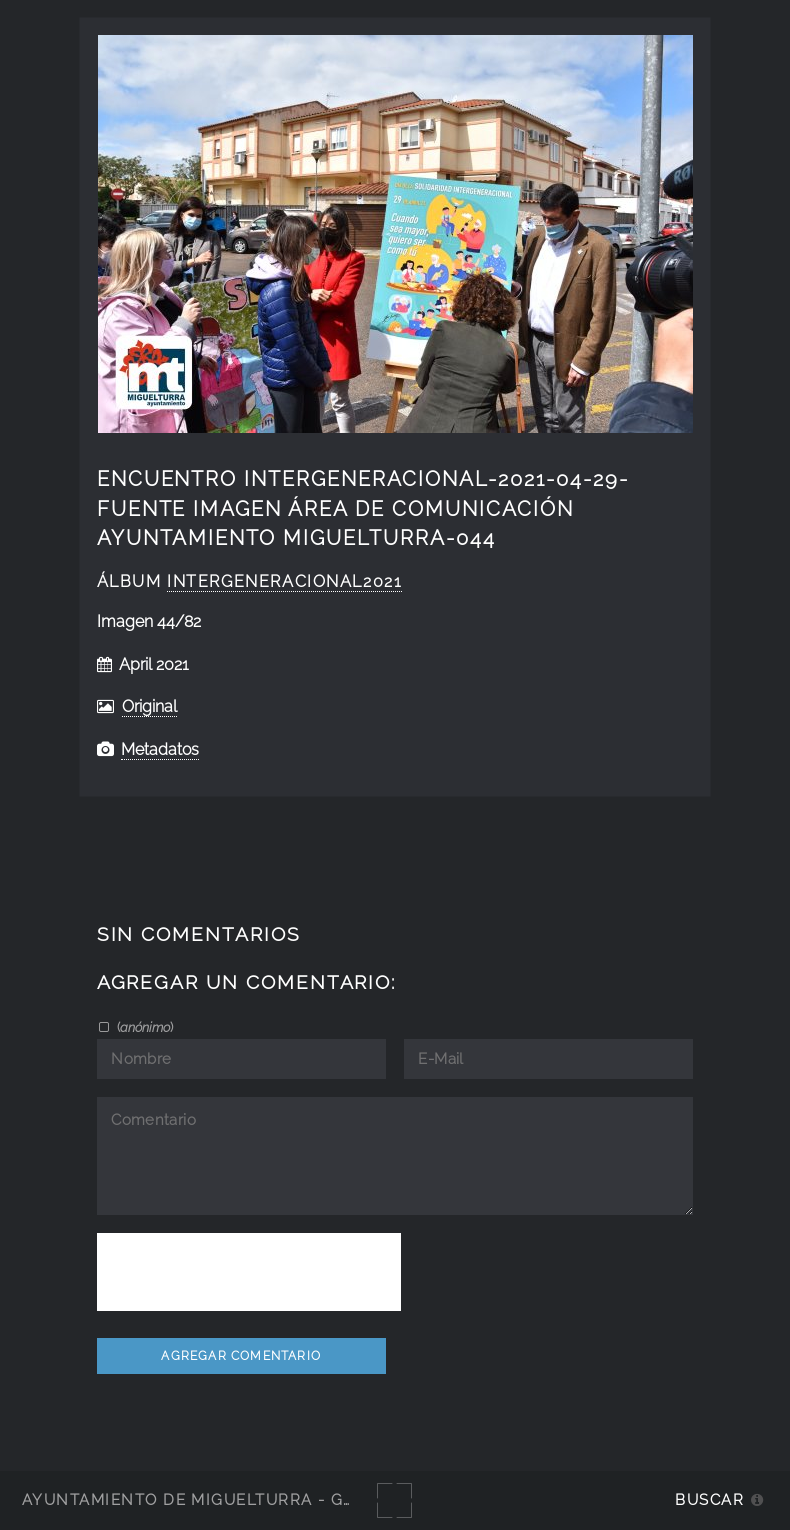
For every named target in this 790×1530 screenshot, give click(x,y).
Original (149, 706)
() (143, 1027)
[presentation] (249, 1272)
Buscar (709, 1499)
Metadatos (160, 749)
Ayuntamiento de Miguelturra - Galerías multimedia (274, 1499)
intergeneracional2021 (284, 581)
